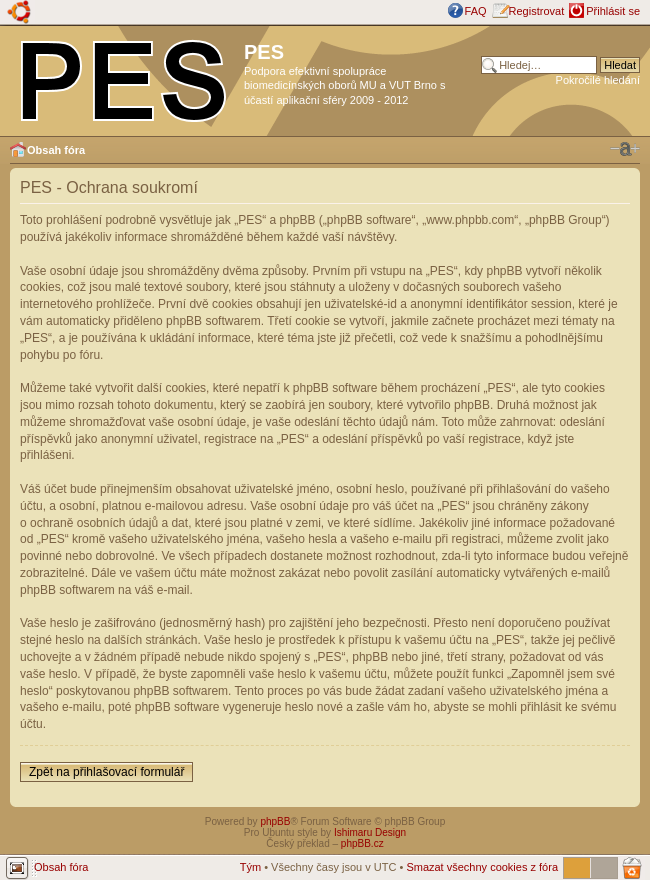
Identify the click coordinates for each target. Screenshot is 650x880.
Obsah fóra (56, 150)
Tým (250, 867)
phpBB (275, 821)
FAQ (476, 11)
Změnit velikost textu (625, 149)
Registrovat (537, 11)
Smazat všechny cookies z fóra (482, 867)
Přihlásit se (613, 11)
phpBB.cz (362, 843)
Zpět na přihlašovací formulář (106, 772)
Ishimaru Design (370, 832)
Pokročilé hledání (598, 80)
